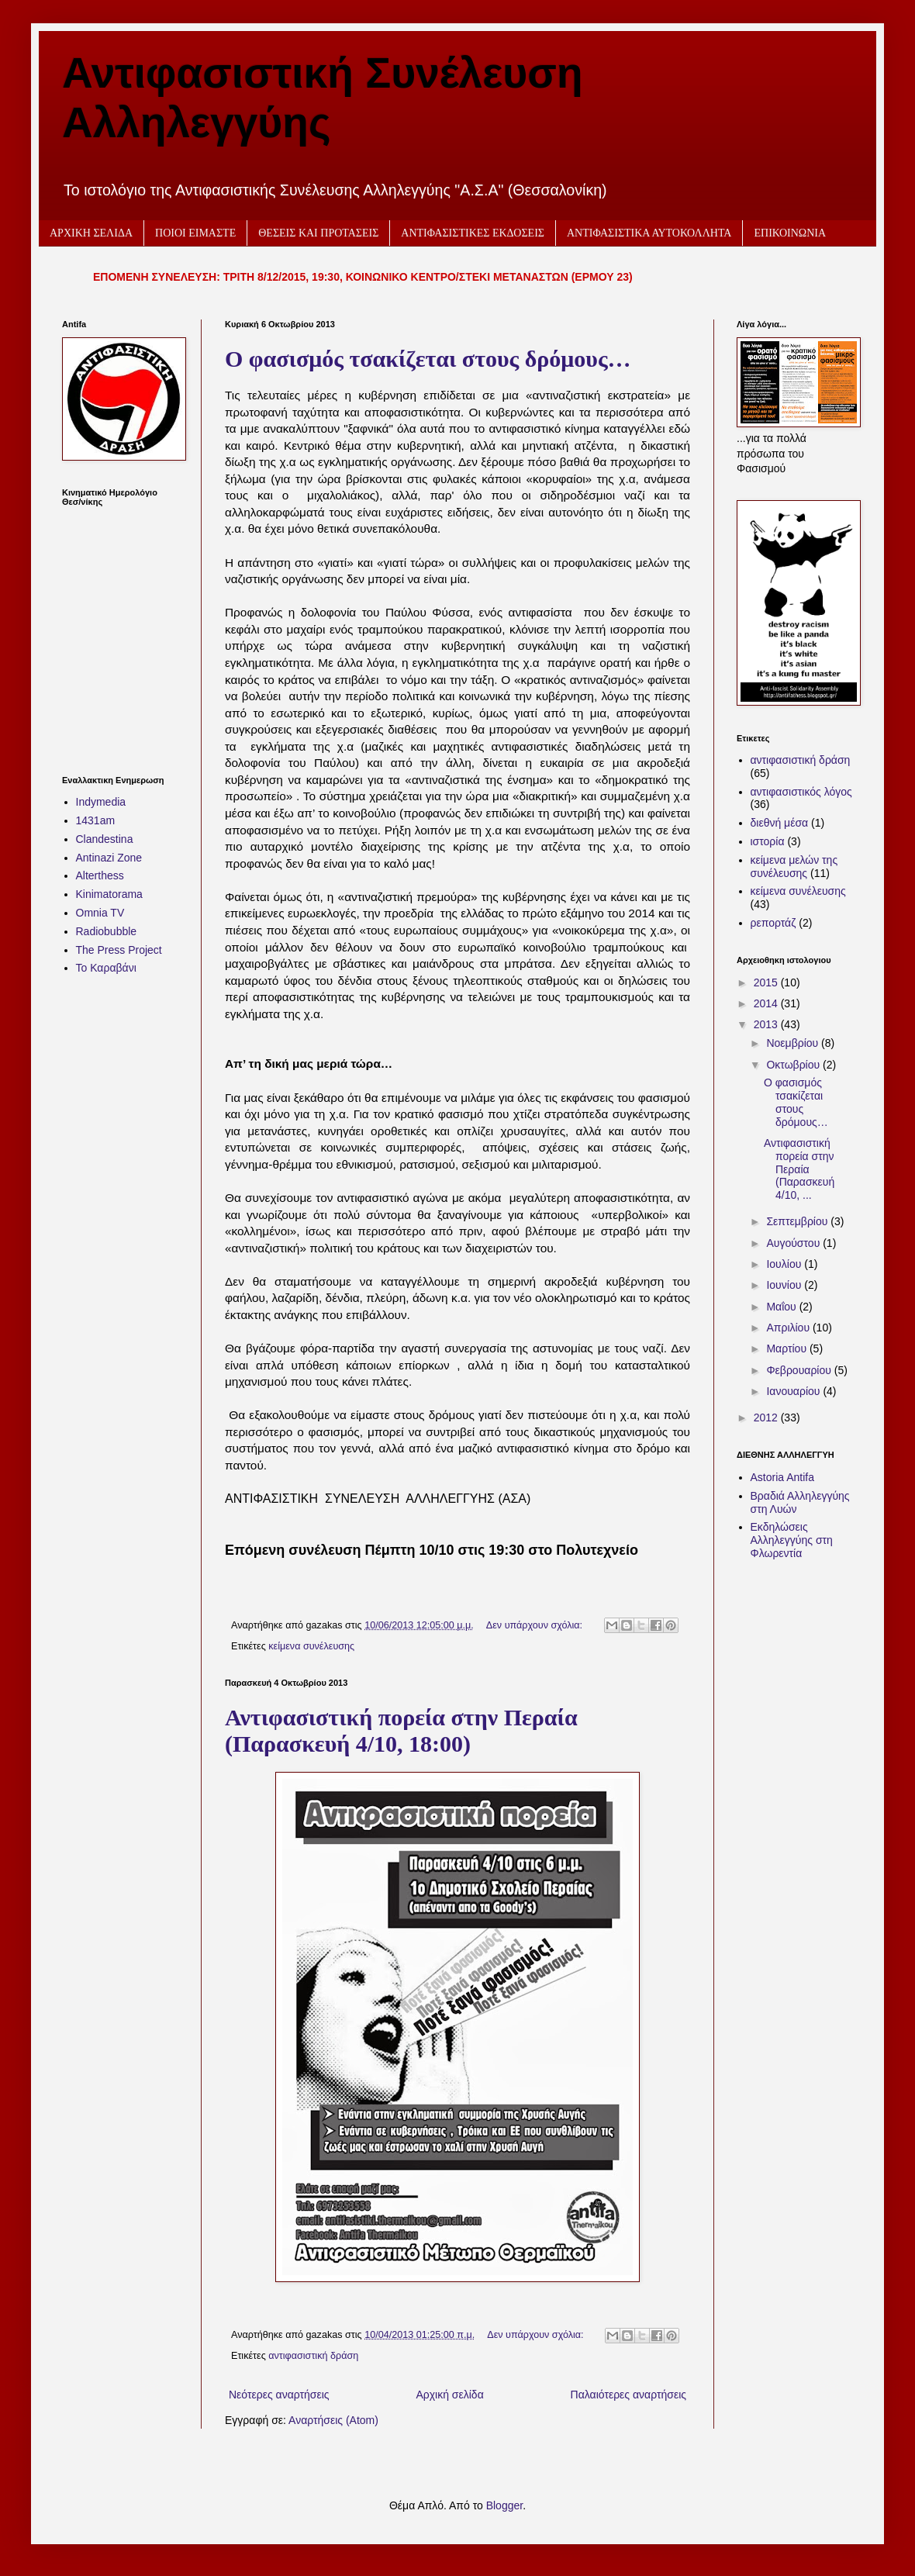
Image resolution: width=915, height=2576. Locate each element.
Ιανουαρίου (794, 1391)
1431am (96, 820)
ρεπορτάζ (773, 923)
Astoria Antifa (783, 1477)
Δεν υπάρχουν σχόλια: (535, 1625)
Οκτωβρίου (794, 1064)
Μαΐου (782, 1306)
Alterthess (100, 875)
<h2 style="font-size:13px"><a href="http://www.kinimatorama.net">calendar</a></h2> (120, 631)
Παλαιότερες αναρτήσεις (628, 2394)
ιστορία (768, 841)
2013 (767, 1024)
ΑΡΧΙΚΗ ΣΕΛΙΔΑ (91, 233)
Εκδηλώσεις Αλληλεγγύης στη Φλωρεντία (792, 1540)
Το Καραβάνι (106, 968)
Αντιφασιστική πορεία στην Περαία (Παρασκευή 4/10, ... (799, 1169)
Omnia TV (100, 912)
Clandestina (104, 839)
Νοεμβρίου (793, 1043)
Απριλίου (789, 1327)
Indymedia (101, 802)
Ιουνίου (785, 1285)
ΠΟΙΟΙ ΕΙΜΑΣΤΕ (195, 233)
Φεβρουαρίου (800, 1370)
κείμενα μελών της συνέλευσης (794, 866)
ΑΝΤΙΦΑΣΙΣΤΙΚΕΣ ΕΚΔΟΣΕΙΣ (472, 233)
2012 (767, 1417)
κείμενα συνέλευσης (311, 1646)
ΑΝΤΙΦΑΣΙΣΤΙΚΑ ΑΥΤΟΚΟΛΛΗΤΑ (649, 233)
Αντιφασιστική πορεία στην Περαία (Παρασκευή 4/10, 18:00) (401, 1730)
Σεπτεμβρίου (798, 1221)
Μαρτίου (788, 1348)
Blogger (504, 2505)
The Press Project (119, 950)
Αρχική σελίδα (449, 2394)
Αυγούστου (794, 1243)
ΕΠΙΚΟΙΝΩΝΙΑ (790, 233)
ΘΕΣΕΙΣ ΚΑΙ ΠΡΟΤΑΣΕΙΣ (318, 233)
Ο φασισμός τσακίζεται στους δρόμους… (428, 358)
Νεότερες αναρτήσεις (279, 2394)
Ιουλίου (785, 1264)
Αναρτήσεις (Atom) (333, 2420)
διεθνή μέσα (780, 823)
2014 (767, 1003)
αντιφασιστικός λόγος (801, 792)
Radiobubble (106, 931)
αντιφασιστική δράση (313, 2355)
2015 (767, 982)
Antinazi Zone (109, 857)
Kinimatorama (109, 894)
